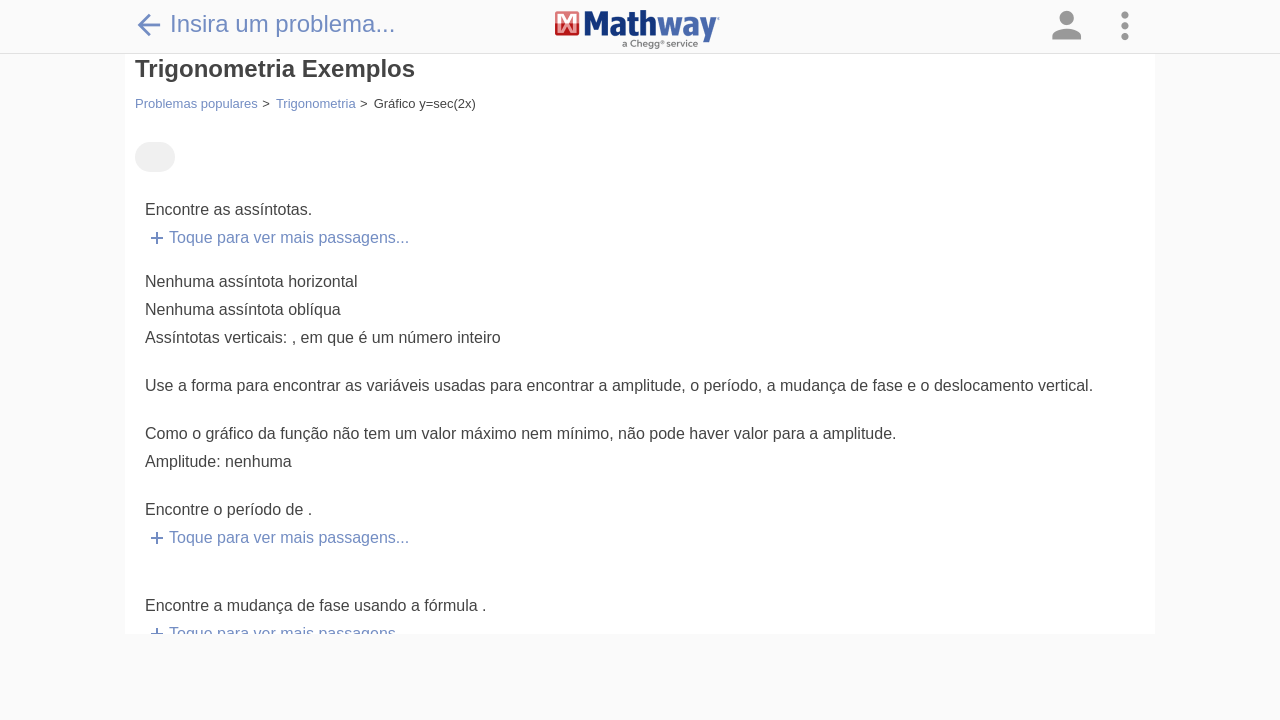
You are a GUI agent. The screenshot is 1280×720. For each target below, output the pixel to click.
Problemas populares (196, 103)
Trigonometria (316, 103)
